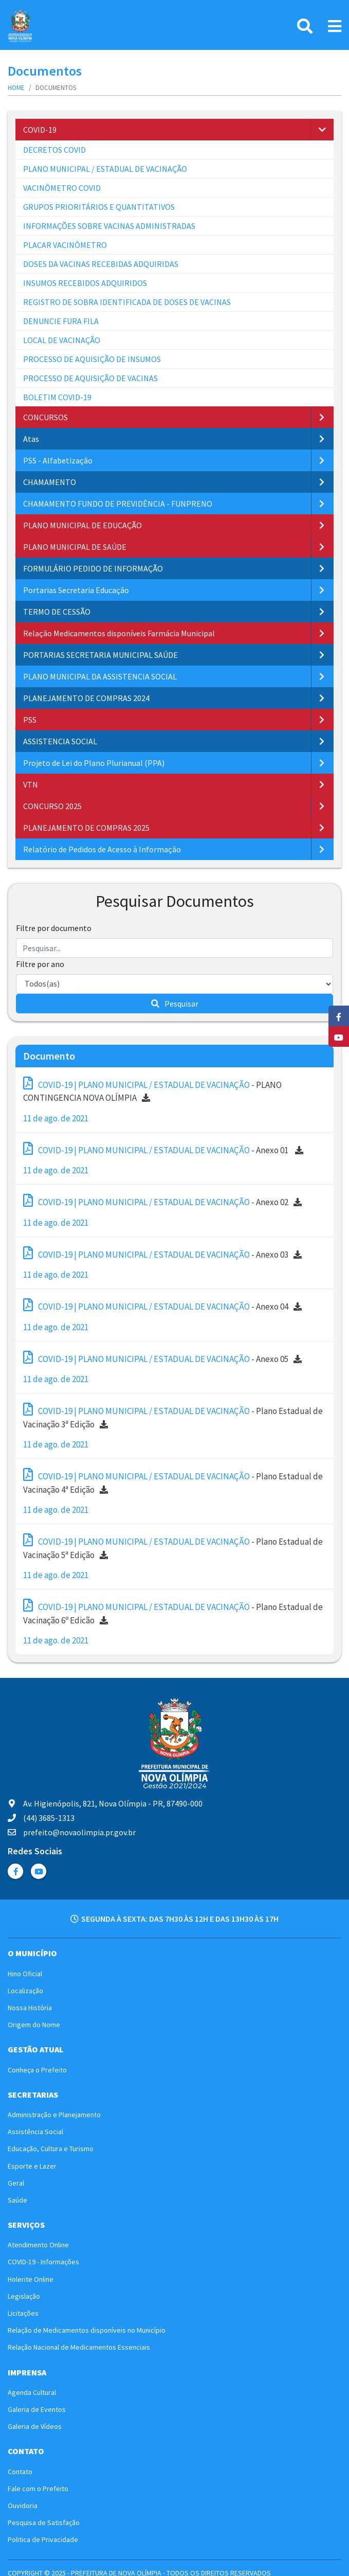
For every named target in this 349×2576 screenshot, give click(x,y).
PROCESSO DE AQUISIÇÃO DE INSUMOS (92, 359)
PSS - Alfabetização (58, 460)
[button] (322, 129)
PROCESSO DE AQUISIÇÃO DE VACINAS (90, 378)
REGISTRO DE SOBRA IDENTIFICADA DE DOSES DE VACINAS (127, 302)
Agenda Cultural (32, 2392)
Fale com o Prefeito (38, 2488)
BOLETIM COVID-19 (57, 397)
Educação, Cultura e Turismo (51, 2148)
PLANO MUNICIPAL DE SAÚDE (74, 547)
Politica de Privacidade (43, 2539)
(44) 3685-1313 (41, 1818)
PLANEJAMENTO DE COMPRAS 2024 (86, 698)
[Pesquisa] (305, 26)
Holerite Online (30, 2279)
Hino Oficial (25, 1973)
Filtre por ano (40, 964)
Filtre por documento (53, 928)
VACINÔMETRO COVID (62, 188)
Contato (20, 2471)
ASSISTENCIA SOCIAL (60, 741)
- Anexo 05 (162, 1358)
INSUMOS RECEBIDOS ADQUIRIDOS (85, 283)
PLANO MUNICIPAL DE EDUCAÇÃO (82, 525)
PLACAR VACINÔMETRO (65, 245)
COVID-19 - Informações (43, 2261)
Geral (16, 2183)
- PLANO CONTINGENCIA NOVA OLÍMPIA (152, 1090)
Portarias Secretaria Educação (76, 590)
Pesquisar (174, 1003)
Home (16, 87)
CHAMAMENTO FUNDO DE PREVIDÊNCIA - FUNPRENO (117, 503)
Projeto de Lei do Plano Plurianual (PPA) (93, 763)
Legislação (24, 2296)
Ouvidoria (23, 2505)
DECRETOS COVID (54, 150)
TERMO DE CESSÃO (56, 611)
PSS (29, 719)
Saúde (17, 2200)
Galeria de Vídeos (35, 2426)
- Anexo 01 (163, 1149)
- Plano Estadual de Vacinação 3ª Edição (173, 1416)
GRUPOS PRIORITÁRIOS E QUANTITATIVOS (99, 207)
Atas (31, 439)
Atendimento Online (38, 2244)
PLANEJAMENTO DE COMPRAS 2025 (86, 827)
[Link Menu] (334, 26)
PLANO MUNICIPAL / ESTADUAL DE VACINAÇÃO (105, 169)
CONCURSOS (45, 417)
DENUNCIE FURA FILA (61, 321)
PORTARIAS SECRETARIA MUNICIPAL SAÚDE (100, 655)
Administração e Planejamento (54, 2114)
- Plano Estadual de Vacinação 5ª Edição (173, 1547)
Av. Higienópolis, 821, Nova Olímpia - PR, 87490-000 (105, 1803)
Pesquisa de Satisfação (44, 2522)
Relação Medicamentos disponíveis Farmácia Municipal (119, 633)
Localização (25, 1990)
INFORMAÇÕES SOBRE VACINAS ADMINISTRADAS (109, 226)
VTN (30, 784)
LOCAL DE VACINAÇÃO (61, 340)
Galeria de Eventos (37, 2409)
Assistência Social (35, 2131)
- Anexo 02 (162, 1201)
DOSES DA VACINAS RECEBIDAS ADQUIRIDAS (100, 264)
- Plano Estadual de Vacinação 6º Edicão (173, 1612)
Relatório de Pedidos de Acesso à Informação (102, 849)
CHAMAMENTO (49, 482)
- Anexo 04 (162, 1305)
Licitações (23, 2313)
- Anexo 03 (162, 1253)
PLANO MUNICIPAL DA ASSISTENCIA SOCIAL (100, 676)
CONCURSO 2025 (52, 806)
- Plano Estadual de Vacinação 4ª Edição (173, 1481)
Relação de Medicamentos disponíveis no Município (87, 2330)
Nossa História (30, 2007)
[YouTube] (338, 1036)
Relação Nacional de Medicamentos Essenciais (79, 2347)
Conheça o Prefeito (37, 2069)
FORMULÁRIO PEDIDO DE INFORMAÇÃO (93, 568)
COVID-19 (40, 129)
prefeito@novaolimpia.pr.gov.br (72, 1832)
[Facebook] (338, 1016)
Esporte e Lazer (32, 2166)
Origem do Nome (34, 2024)
